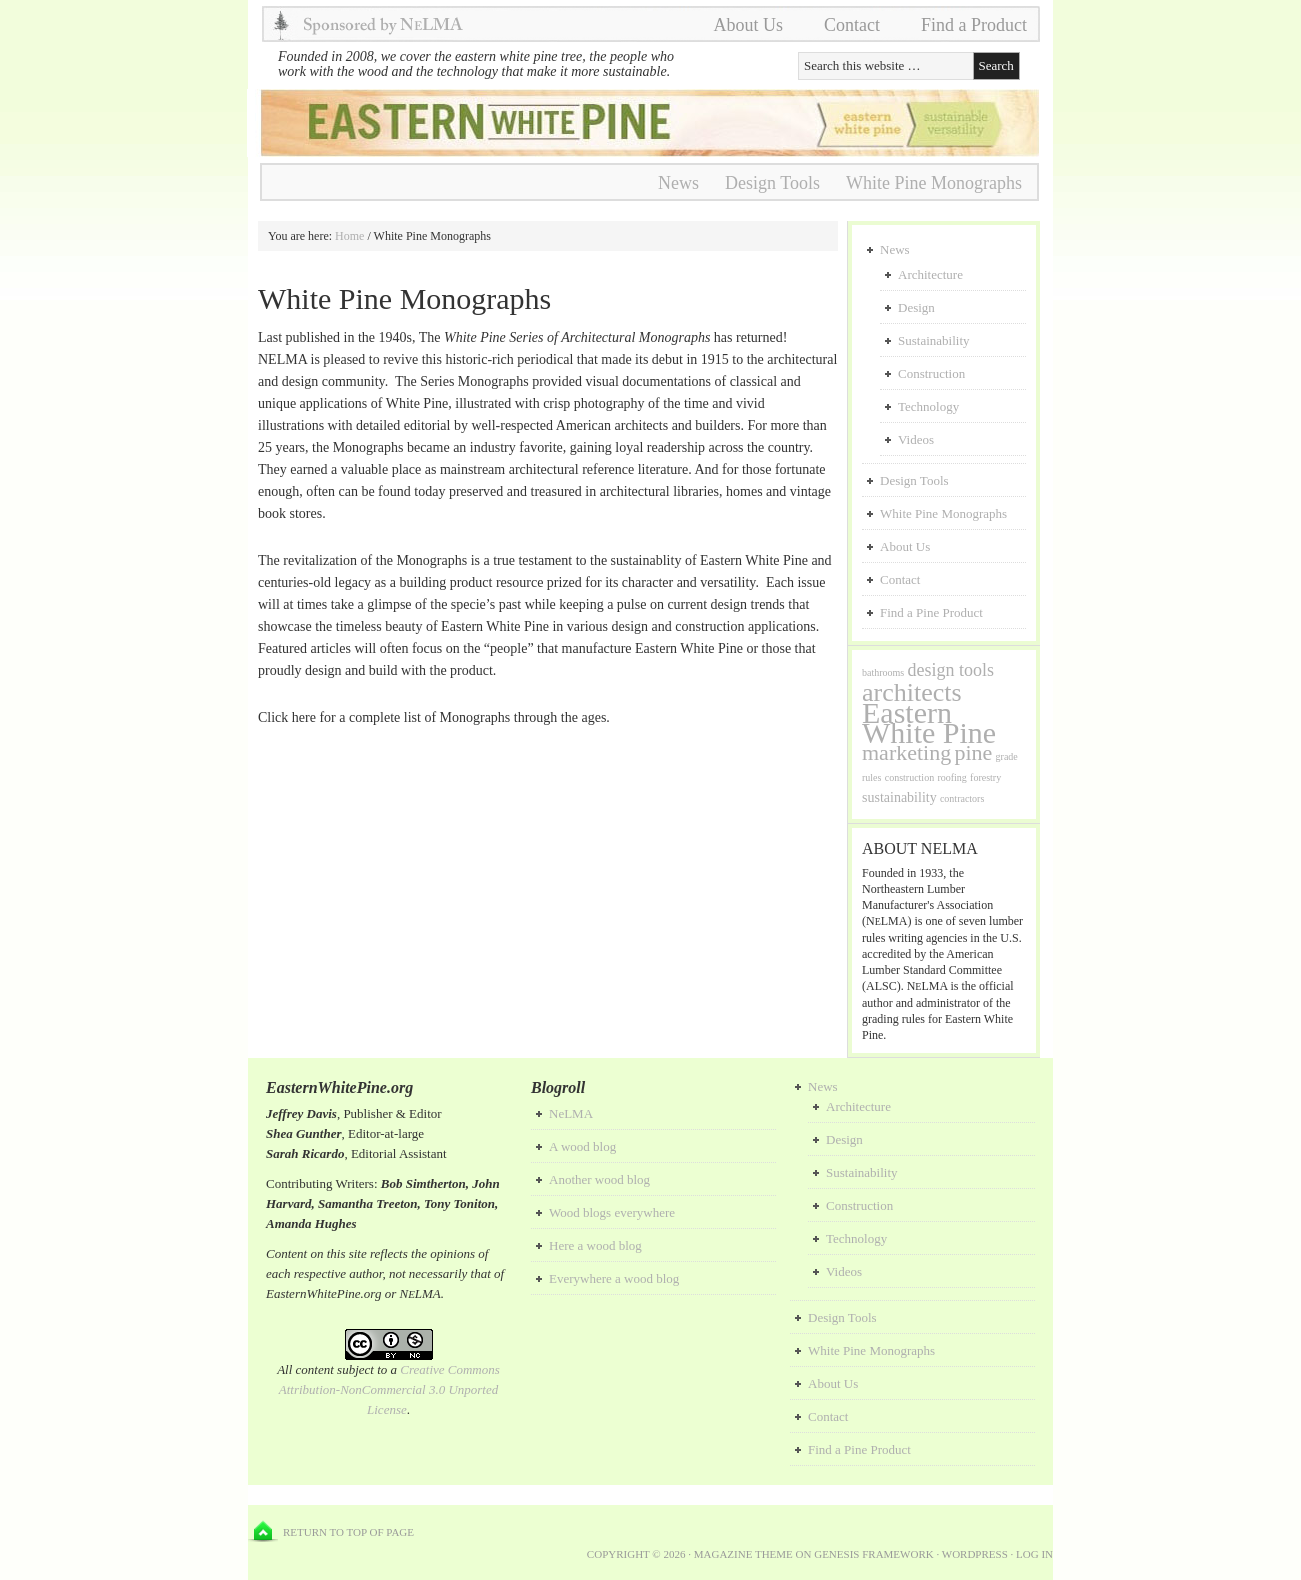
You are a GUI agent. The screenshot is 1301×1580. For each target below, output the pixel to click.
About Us (748, 25)
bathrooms (883, 672)
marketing (906, 752)
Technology (928, 406)
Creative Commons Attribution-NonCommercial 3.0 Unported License (389, 1389)
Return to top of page (348, 1532)
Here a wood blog (595, 1245)
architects (912, 692)
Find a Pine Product (931, 612)
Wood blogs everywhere (612, 1212)
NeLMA (571, 1113)
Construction (931, 373)
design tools (950, 670)
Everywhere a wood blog (614, 1278)
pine (973, 752)
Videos (916, 439)
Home (349, 236)
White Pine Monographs (934, 183)
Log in (1034, 1554)
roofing (951, 777)
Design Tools (772, 183)
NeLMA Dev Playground (642, 123)
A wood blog (582, 1146)
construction (909, 777)
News (678, 183)
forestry (985, 777)
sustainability (899, 797)
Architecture (930, 274)
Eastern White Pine (929, 722)
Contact (852, 25)
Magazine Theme (743, 1554)
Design (916, 307)
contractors (962, 798)
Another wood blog (599, 1179)
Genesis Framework (873, 1554)
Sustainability (934, 340)
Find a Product (974, 25)
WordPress (975, 1554)
